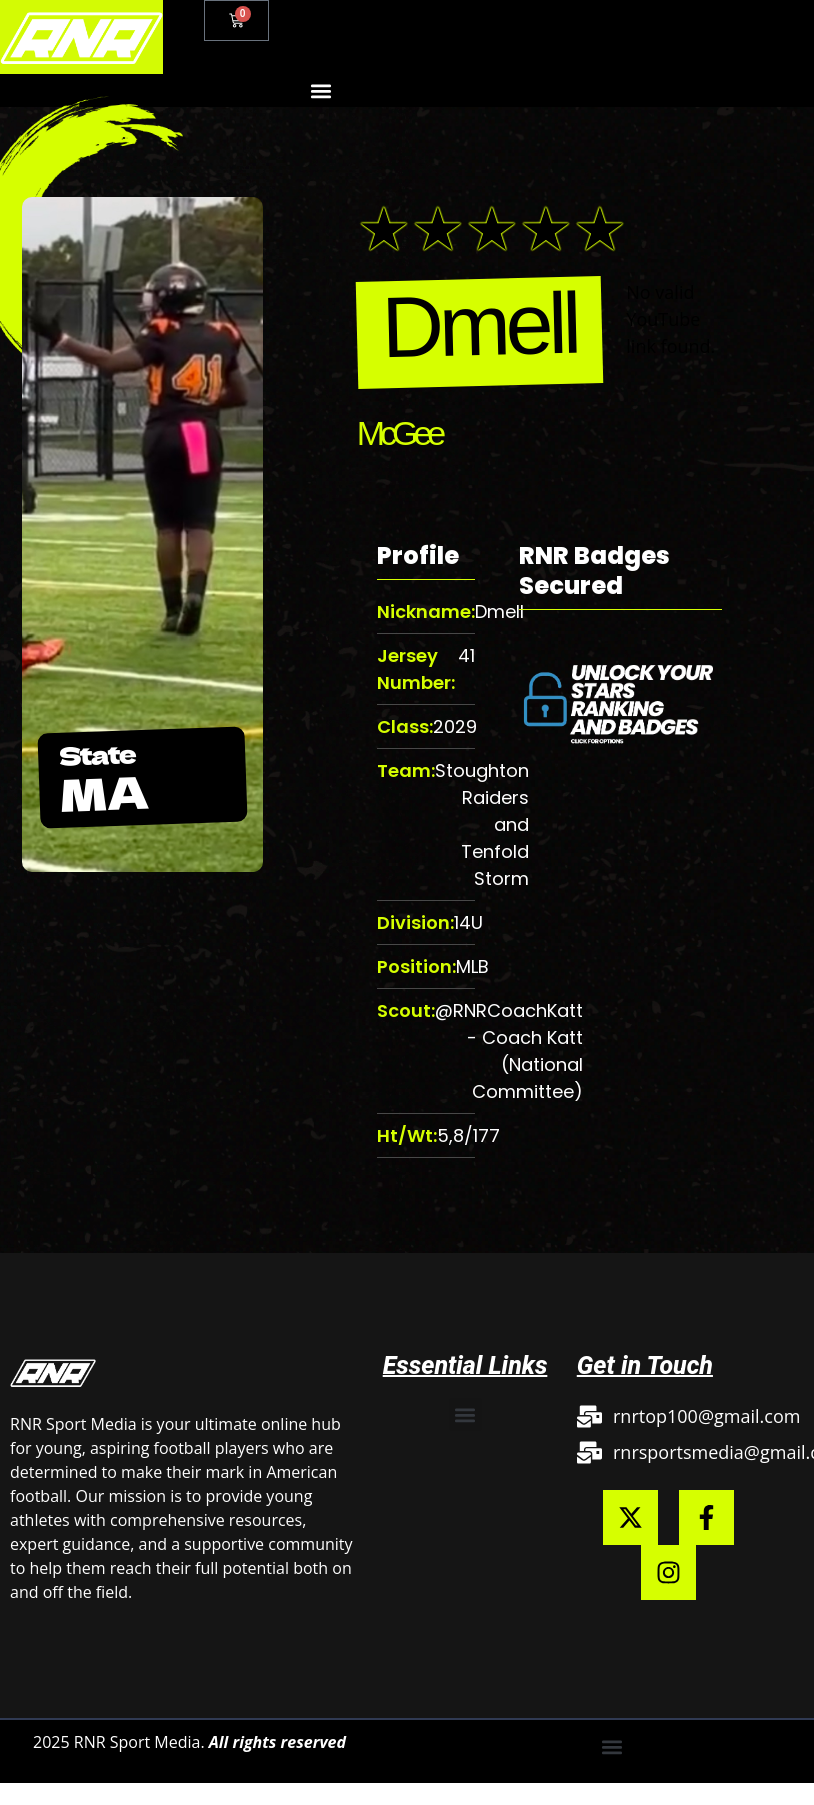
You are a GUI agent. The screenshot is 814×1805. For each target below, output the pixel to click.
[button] (320, 90)
